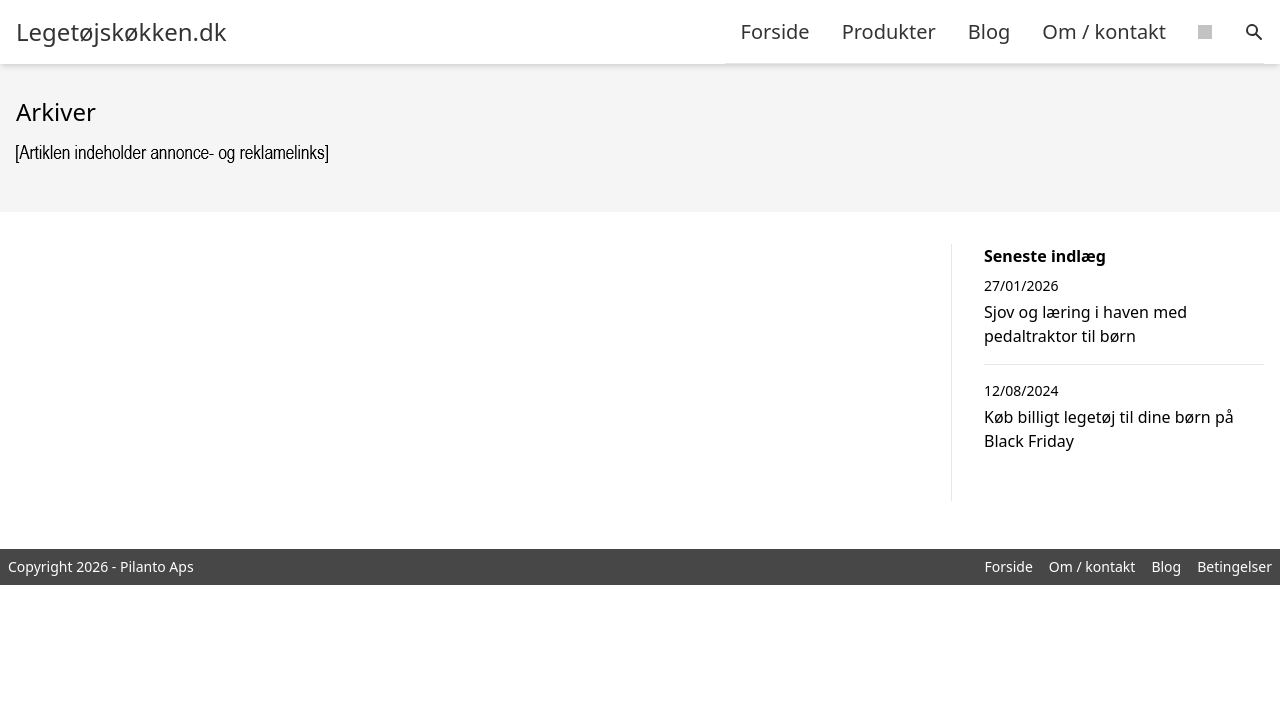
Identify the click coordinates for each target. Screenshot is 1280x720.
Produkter (889, 31)
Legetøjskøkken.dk (121, 32)
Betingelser (1234, 566)
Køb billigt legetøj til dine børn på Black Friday (1109, 429)
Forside (775, 31)
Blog (989, 31)
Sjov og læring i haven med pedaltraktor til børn (1085, 324)
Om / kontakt (1104, 31)
